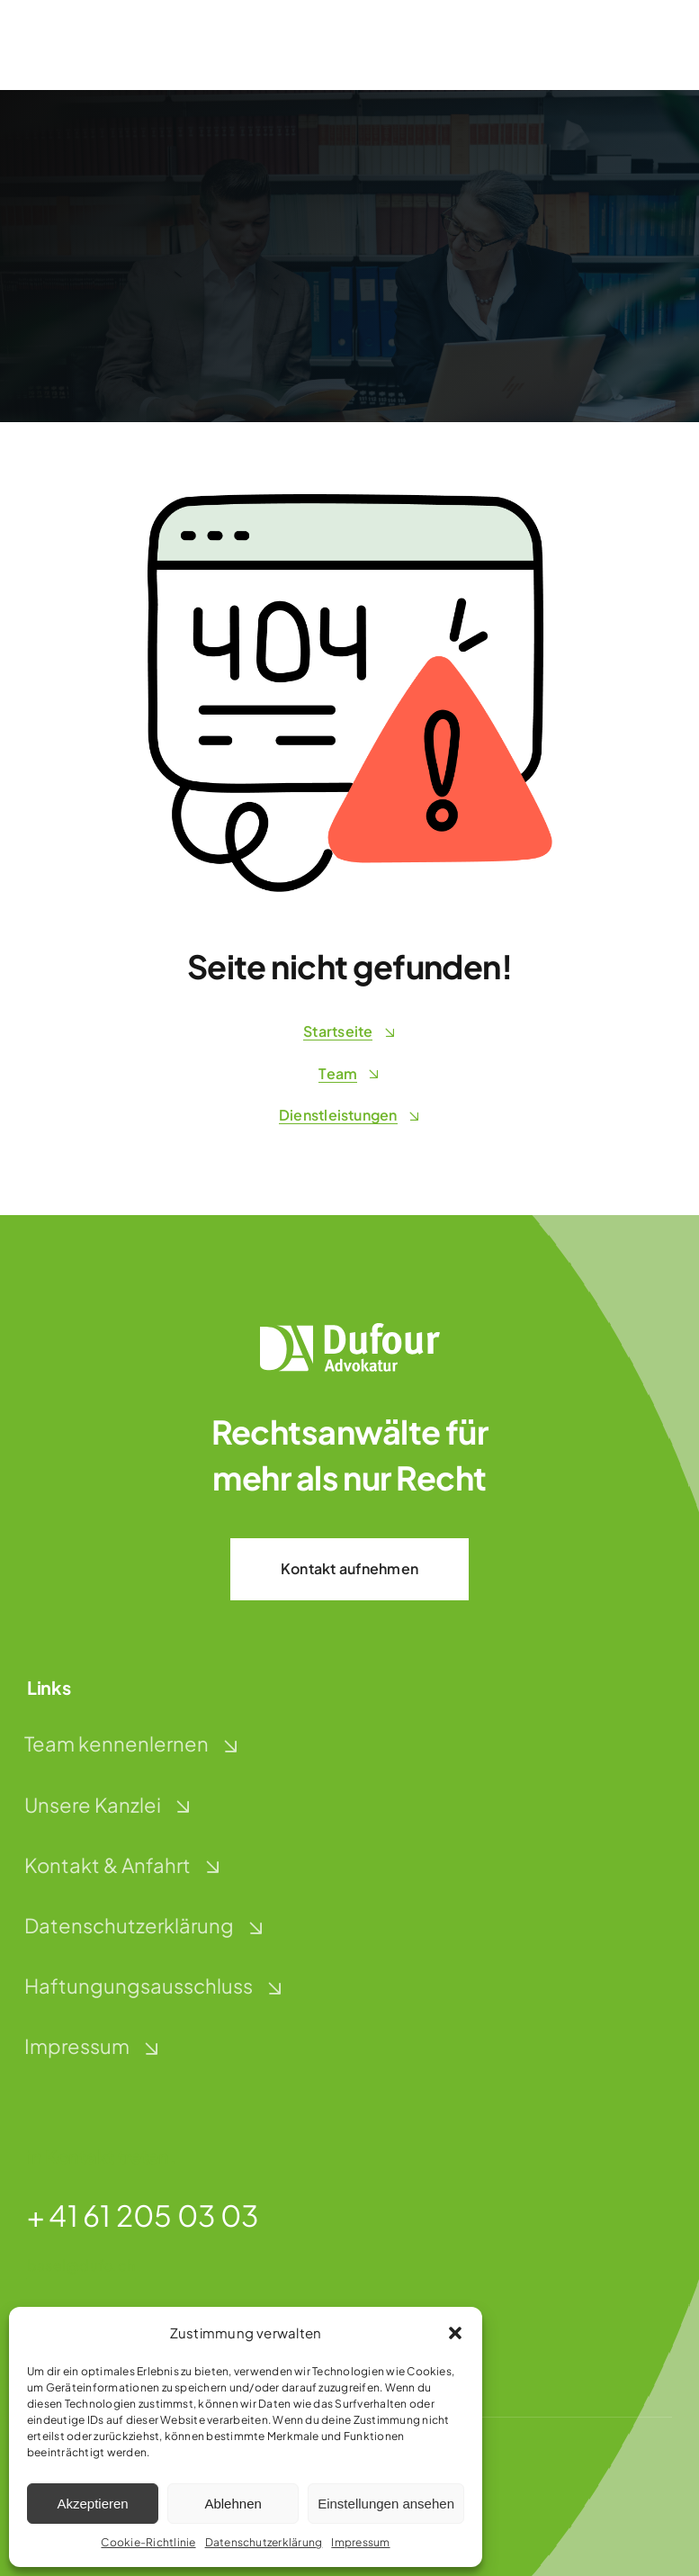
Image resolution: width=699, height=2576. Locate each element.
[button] (455, 2333)
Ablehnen (232, 2503)
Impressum (360, 2542)
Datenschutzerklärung (264, 2542)
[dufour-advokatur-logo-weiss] (350, 1329)
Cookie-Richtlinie (148, 2542)
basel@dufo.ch (81, 2265)
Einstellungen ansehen (386, 2503)
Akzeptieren (92, 2503)
